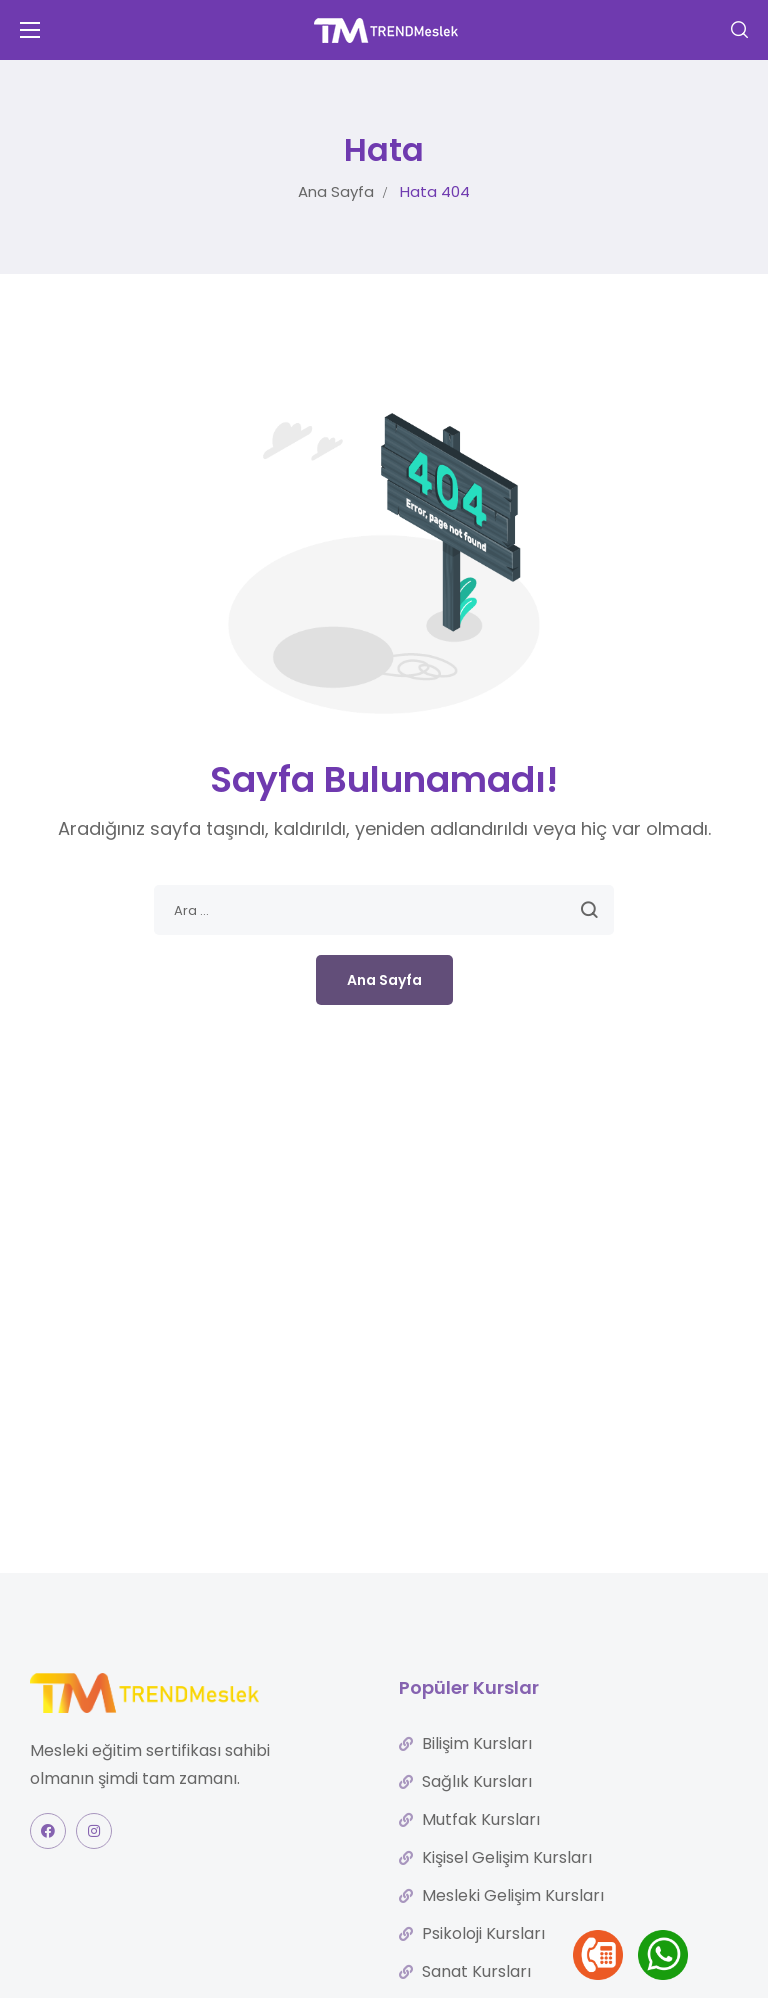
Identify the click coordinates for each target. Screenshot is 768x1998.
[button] (739, 30)
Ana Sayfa (336, 191)
